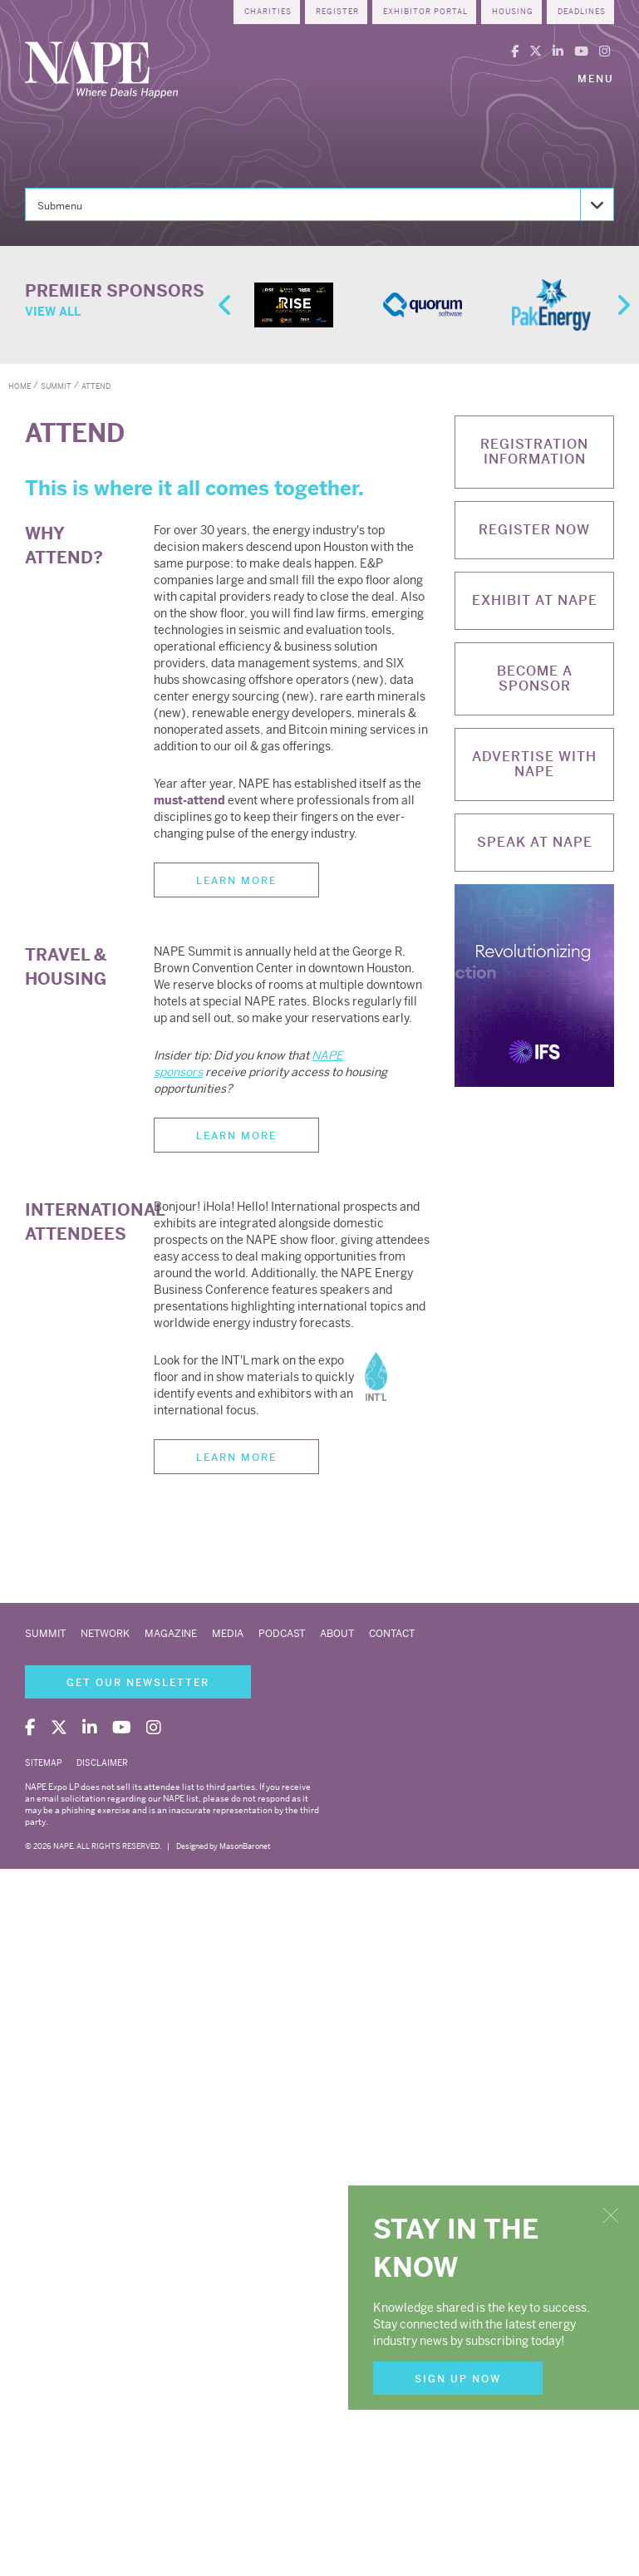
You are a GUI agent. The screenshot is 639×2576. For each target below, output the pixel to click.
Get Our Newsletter (137, 1682)
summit (56, 386)
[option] (293, 305)
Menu (596, 79)
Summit (45, 1633)
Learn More (236, 880)
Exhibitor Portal (425, 12)
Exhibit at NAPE (534, 600)
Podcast (281, 1633)
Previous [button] (223, 305)
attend (96, 386)
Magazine (171, 1633)
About (337, 1633)
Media (227, 1633)
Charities (268, 12)
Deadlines (582, 12)
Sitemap (43, 1762)
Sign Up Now (458, 2379)
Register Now (534, 529)
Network (105, 1633)
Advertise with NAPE (534, 764)
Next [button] (621, 305)
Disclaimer (102, 1762)
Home (19, 386)
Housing (512, 12)
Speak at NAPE (534, 842)
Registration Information (534, 451)
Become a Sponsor (535, 678)
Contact (392, 1633)
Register (337, 12)
